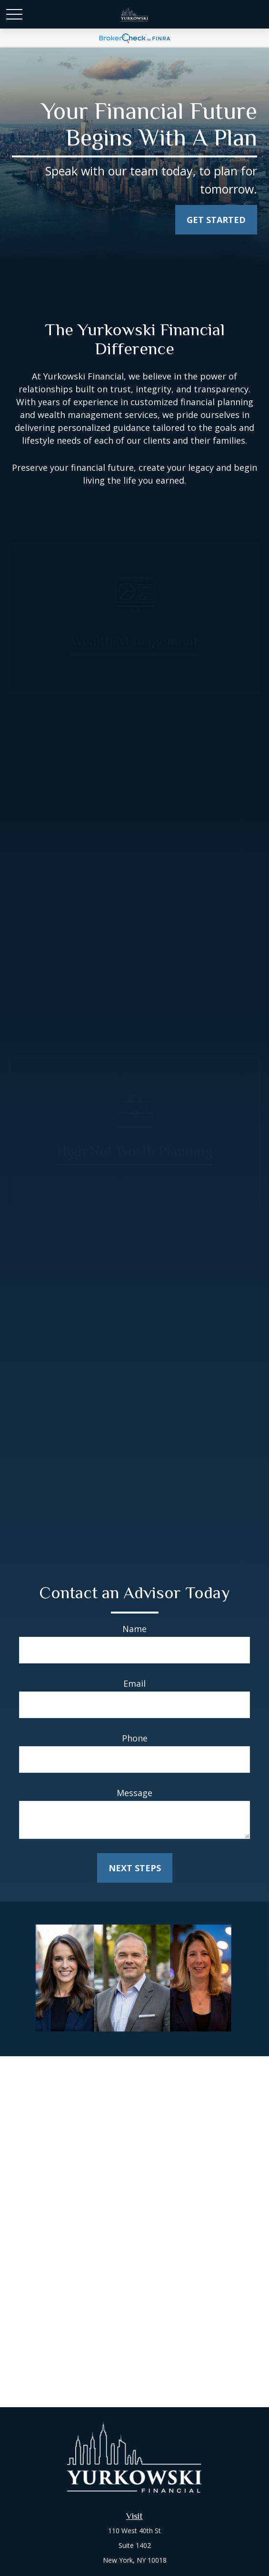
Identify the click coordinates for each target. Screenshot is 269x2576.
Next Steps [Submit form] (135, 1868)
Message (134, 1792)
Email (134, 1683)
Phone (135, 1738)
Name (134, 1628)
